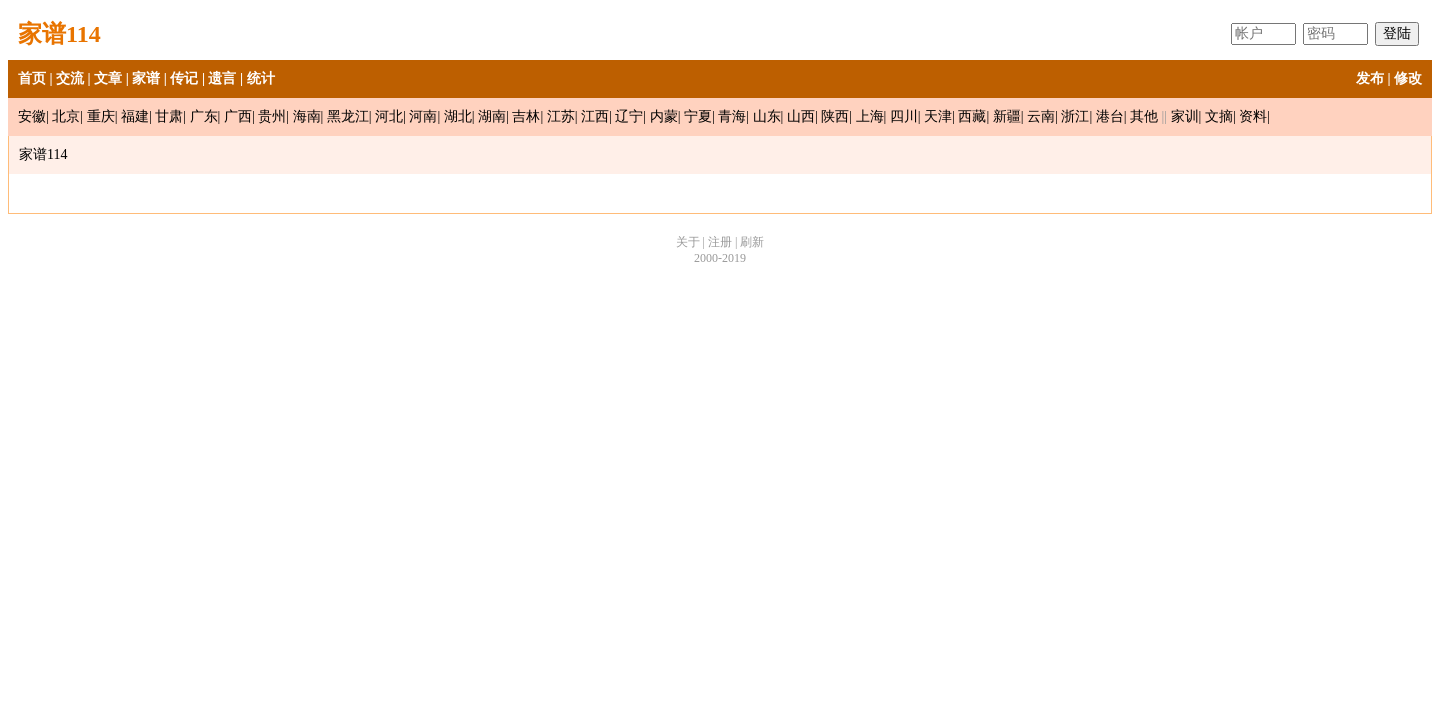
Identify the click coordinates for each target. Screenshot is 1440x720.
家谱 (146, 78)
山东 (767, 116)
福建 (135, 116)
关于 (688, 242)
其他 (1144, 116)
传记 (184, 78)
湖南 (492, 116)
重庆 (101, 116)
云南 (1041, 116)
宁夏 (698, 116)
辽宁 (629, 116)
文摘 (1219, 116)
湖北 (458, 116)
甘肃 (169, 116)
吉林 (526, 116)
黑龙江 (348, 116)
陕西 (835, 116)
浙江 (1075, 116)
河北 (389, 116)
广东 (204, 116)
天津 (938, 116)
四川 (904, 116)
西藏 (972, 116)
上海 (870, 116)
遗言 (222, 78)
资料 (1253, 116)
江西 (595, 116)
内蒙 (664, 116)
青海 (732, 116)
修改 (1408, 78)
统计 (261, 78)
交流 (70, 78)
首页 (32, 78)
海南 (307, 116)
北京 (66, 116)
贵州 (272, 116)
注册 (720, 242)
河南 (423, 116)
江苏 (561, 116)
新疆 (1007, 116)
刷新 (752, 242)
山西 (801, 116)
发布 (1370, 78)
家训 (1185, 116)
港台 (1110, 116)
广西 (238, 116)
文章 (108, 78)
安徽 (32, 116)
